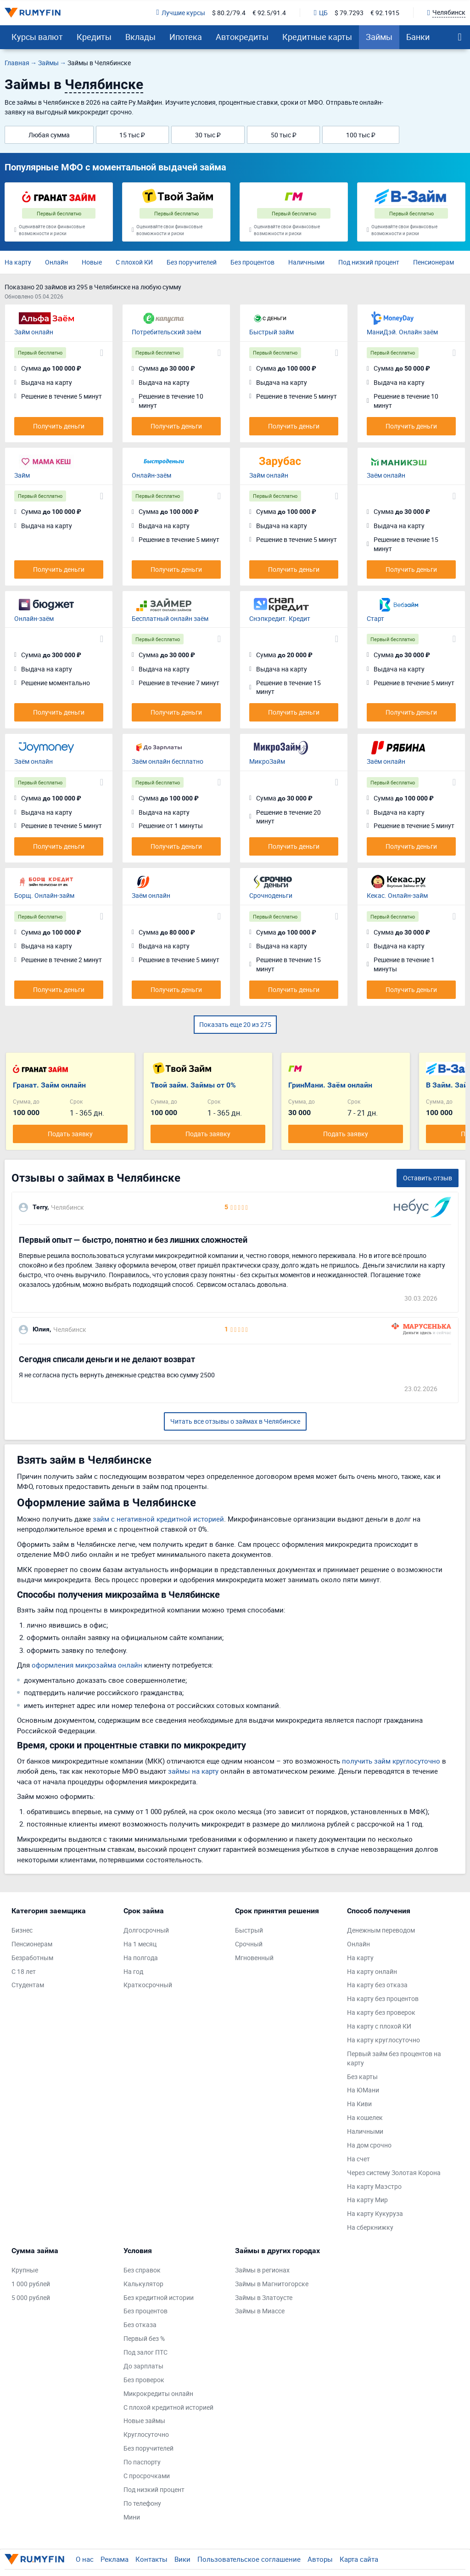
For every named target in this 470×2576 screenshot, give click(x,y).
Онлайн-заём (151, 475)
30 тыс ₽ (208, 134)
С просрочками (146, 2475)
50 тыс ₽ (284, 134)
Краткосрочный (147, 1984)
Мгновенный (254, 1957)
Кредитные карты (317, 36)
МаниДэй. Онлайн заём (402, 331)
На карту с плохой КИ (379, 2026)
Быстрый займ (271, 331)
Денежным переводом (381, 1930)
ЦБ (321, 12)
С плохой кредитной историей (168, 2407)
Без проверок (143, 2379)
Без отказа (140, 2324)
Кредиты (94, 36)
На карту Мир (367, 2199)
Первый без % (144, 2338)
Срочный (249, 1943)
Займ (22, 475)
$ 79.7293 (349, 12)
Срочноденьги (270, 895)
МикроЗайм (267, 761)
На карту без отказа (377, 1984)
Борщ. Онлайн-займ (44, 895)
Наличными (306, 262)
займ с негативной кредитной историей (158, 1518)
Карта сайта (359, 2559)
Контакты (151, 2559)
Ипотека (185, 36)
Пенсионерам (433, 262)
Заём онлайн (386, 475)
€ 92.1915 (384, 12)
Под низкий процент (368, 262)
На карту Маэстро (374, 2186)
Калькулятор (143, 2283)
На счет (358, 2158)
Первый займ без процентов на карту (394, 2058)
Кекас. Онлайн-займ (397, 895)
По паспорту (142, 2462)
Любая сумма (49, 134)
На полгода (140, 1957)
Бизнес (22, 1930)
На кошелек (365, 2117)
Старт (375, 618)
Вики (182, 2559)
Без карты (362, 2076)
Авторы (320, 2559)
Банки (418, 36)
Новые (92, 262)
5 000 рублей (30, 2297)
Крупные (24, 2270)
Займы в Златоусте (263, 2297)
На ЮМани (363, 2090)
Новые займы (144, 2420)
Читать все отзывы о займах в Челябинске (235, 1421)
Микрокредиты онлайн (158, 2393)
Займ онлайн (33, 331)
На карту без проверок (381, 2012)
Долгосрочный (146, 1930)
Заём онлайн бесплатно (167, 761)
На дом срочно (369, 2145)
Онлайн (56, 262)
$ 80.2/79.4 (229, 12)
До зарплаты (143, 2366)
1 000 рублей (30, 2283)
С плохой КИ (134, 262)
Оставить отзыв (427, 1177)
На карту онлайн (372, 1971)
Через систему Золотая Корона (394, 2172)
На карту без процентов (383, 1998)
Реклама (115, 2559)
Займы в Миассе (260, 2310)
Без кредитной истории (158, 2297)
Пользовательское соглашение (249, 2559)
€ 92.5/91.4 (269, 12)
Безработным (32, 1957)
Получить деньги (58, 426)
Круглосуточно (146, 2434)
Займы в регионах (262, 2270)
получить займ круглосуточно (391, 1760)
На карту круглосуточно (383, 2039)
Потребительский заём (166, 331)
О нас (85, 2559)
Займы (379, 36)
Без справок (142, 2270)
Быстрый (249, 1930)
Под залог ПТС (145, 2352)
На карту (18, 262)
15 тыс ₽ (132, 134)
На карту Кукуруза (375, 2213)
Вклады (140, 36)
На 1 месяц (140, 1943)
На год (133, 1971)
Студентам (27, 1984)
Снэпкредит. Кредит (279, 618)
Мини (131, 2517)
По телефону (142, 2503)
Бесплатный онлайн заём (170, 618)
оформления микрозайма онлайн (87, 1664)
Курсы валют (37, 36)
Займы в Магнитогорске (271, 2283)
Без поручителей (192, 262)
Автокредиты (242, 36)
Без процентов (252, 262)
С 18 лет (23, 1971)
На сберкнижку (370, 2227)
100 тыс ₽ (360, 134)
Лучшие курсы (181, 12)
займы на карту (193, 1771)
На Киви (359, 2103)
